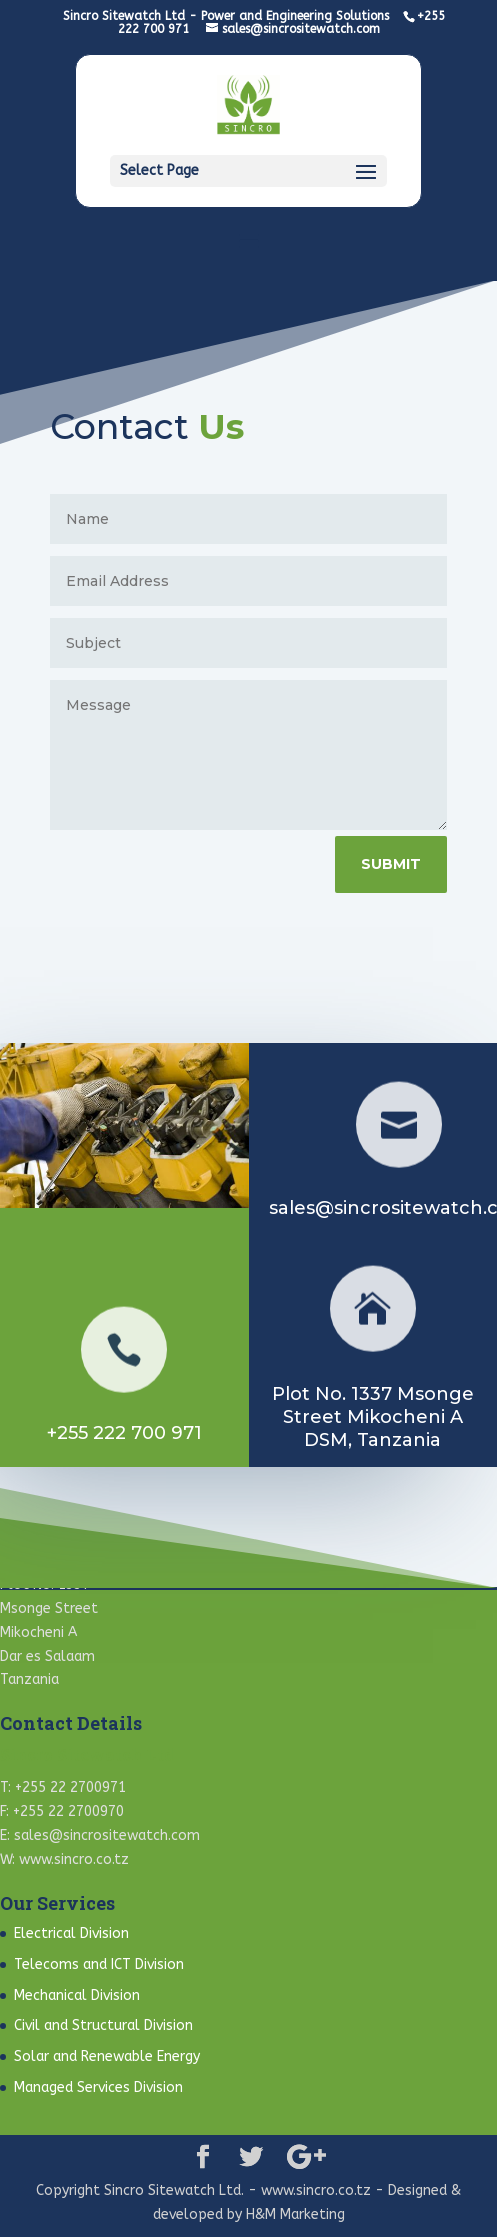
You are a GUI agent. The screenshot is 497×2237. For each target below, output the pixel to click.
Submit (395, 864)
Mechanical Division (77, 1995)
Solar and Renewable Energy (107, 2056)
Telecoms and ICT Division (99, 1964)
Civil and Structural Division (103, 2025)
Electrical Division (71, 1933)
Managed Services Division (98, 2087)
